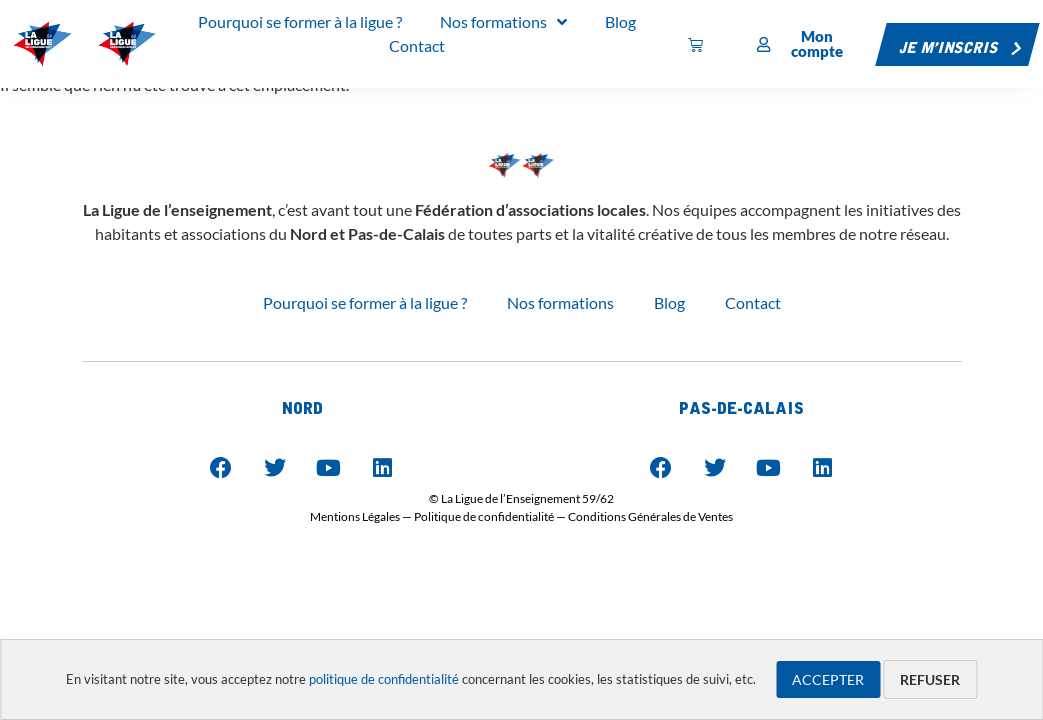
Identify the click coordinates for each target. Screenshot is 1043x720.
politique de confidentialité (384, 679)
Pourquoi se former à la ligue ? (365, 302)
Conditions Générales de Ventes (650, 516)
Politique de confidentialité (484, 516)
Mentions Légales (355, 516)
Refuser (930, 679)
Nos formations (560, 302)
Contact (753, 302)
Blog (669, 302)
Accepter (828, 679)
